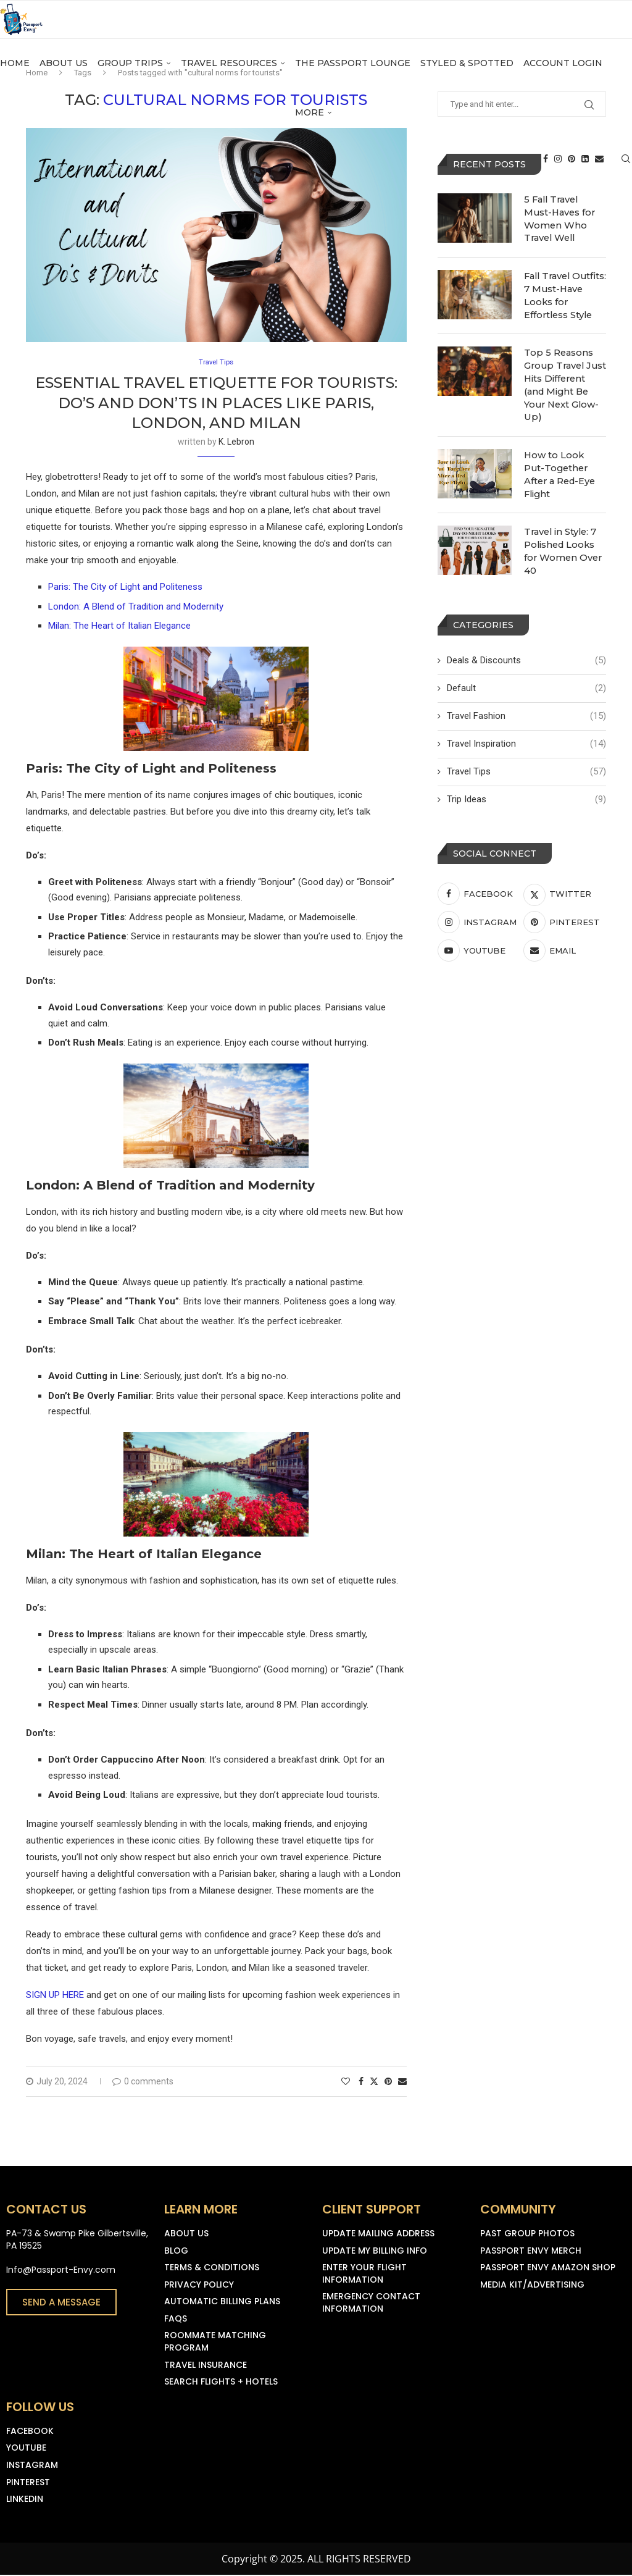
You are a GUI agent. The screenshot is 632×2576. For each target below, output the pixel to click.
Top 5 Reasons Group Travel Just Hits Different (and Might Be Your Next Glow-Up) (563, 378)
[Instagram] (558, 176)
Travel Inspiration (526, 731)
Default (526, 675)
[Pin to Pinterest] (388, 2082)
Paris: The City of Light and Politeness (125, 588)
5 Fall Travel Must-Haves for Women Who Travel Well (564, 211)
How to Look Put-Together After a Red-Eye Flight (564, 458)
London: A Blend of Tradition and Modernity (135, 607)
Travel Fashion (526, 703)
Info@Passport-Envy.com (60, 2271)
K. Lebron (236, 443)
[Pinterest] (571, 176)
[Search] (626, 176)
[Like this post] (345, 2082)
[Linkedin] (585, 176)
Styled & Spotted (467, 74)
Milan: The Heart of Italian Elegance (119, 626)
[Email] (599, 176)
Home (15, 74)
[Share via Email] (402, 2082)
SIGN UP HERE (55, 1996)
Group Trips (130, 74)
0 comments (142, 2082)
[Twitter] (564, 881)
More (309, 124)
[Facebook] (545, 176)
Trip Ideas (526, 787)
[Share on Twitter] (374, 2082)
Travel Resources (229, 74)
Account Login (562, 74)
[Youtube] (479, 938)
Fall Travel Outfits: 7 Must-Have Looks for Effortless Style (564, 292)
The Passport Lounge (352, 74)
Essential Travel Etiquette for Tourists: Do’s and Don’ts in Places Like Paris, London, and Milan (216, 404)
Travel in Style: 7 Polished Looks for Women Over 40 (561, 539)
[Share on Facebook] (361, 2082)
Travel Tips (526, 759)
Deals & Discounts (526, 648)
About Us (64, 74)
